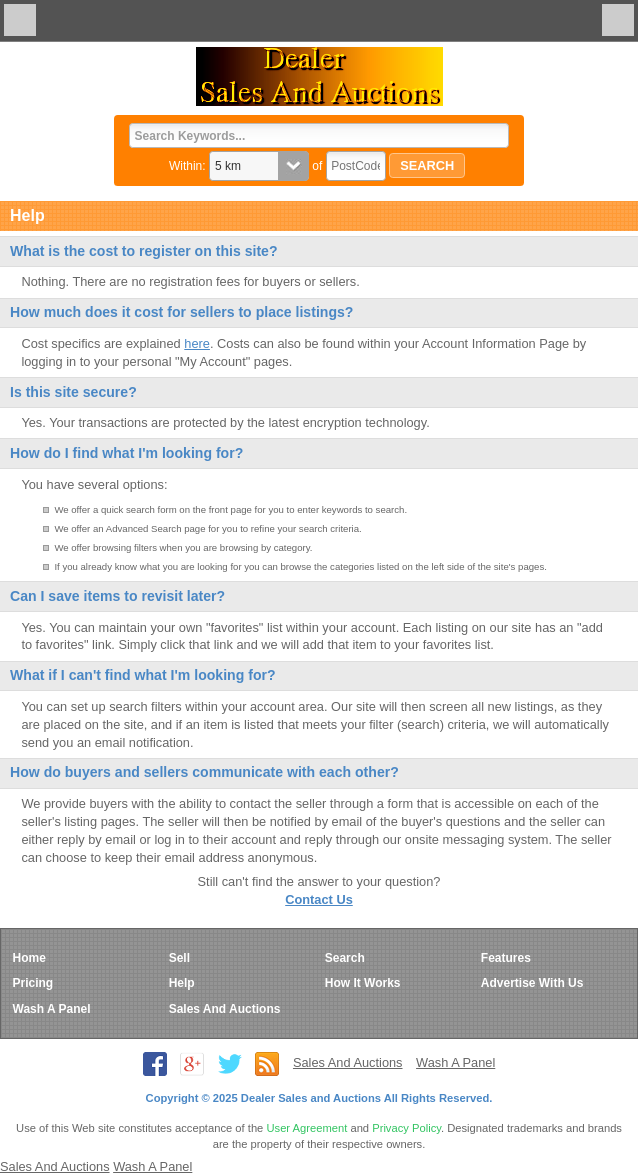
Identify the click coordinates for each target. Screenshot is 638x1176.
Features (506, 958)
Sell (179, 958)
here (197, 343)
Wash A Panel (52, 1009)
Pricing (33, 983)
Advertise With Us (532, 983)
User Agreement (306, 1128)
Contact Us (319, 899)
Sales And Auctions (225, 1009)
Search (345, 958)
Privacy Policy (406, 1128)
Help (182, 983)
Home (29, 958)
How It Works (363, 983)
